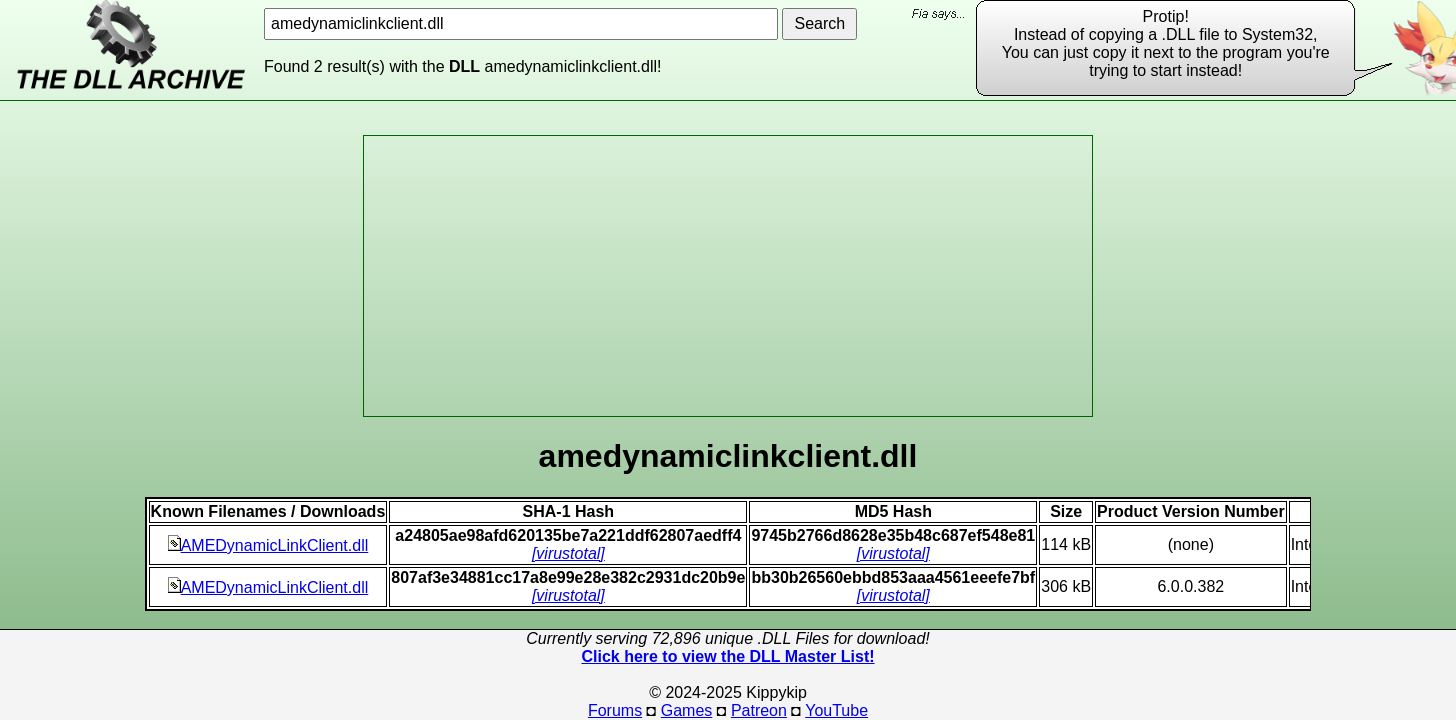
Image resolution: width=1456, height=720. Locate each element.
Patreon (759, 710)
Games (687, 710)
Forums (615, 710)
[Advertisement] (728, 276)
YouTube (836, 710)
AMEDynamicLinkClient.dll (268, 545)
